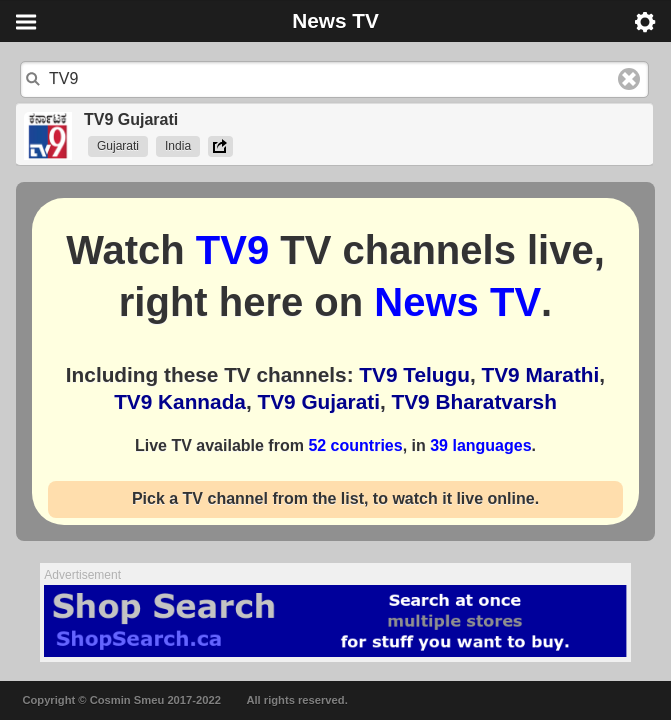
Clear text (629, 79)
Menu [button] (26, 22)
